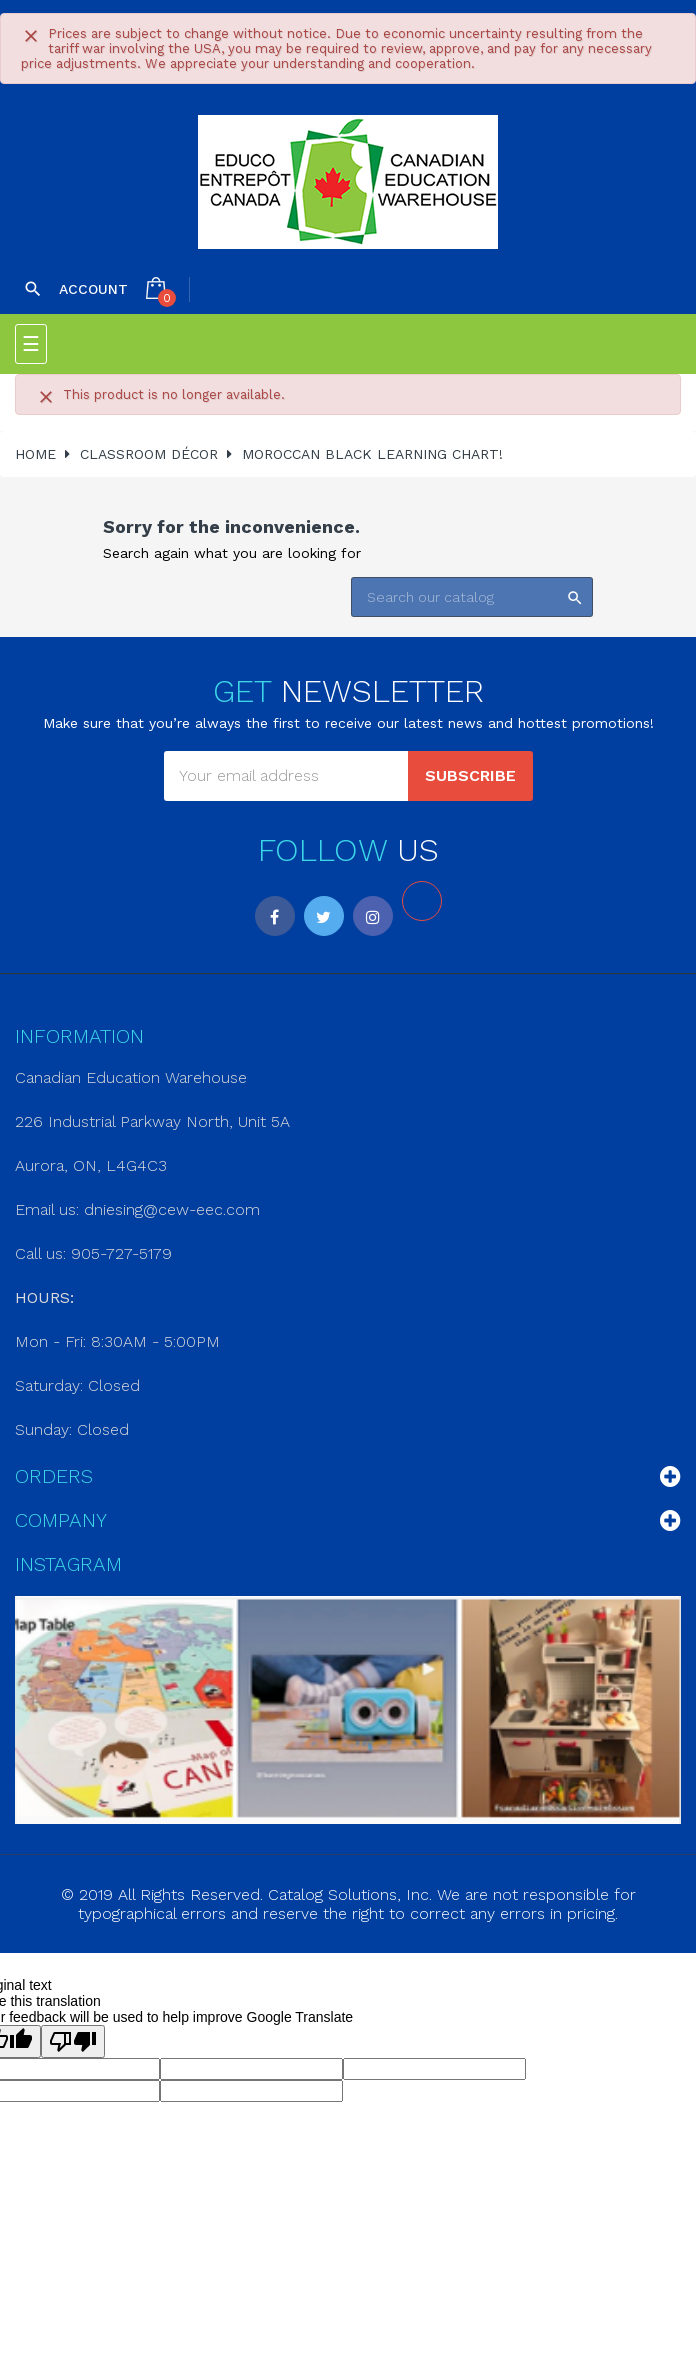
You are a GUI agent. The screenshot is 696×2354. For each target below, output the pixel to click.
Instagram (373, 916)
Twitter (324, 916)
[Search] (472, 597)
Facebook (275, 916)
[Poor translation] (73, 2041)
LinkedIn (422, 901)
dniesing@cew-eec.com (172, 1209)
